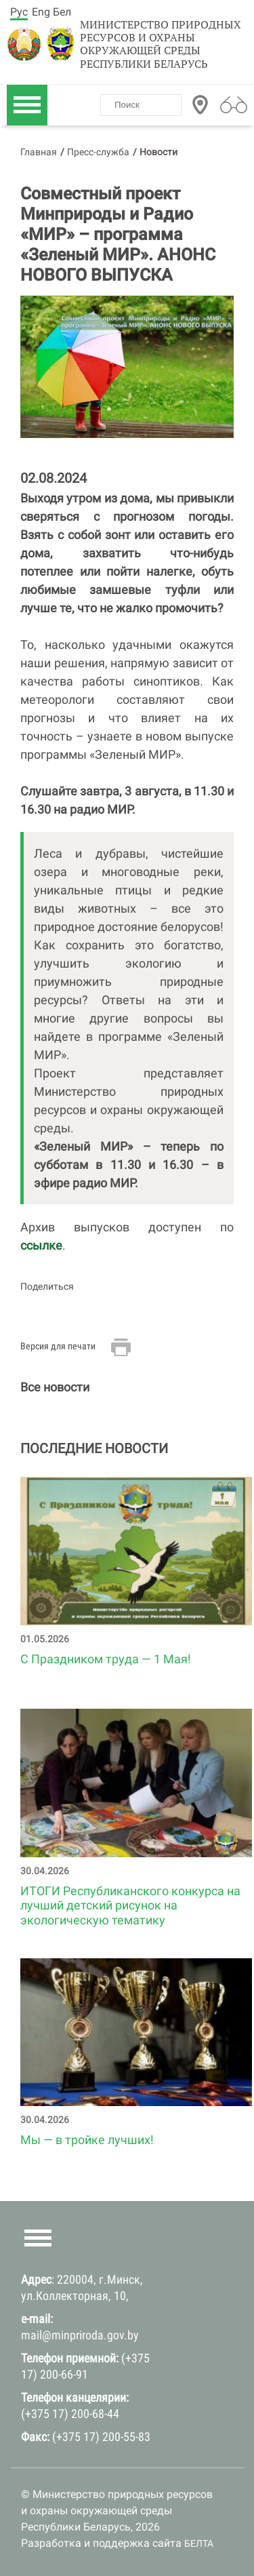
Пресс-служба (98, 151)
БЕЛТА (198, 2543)
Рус (19, 11)
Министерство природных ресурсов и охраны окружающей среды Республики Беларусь (160, 44)
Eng (41, 11)
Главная (38, 151)
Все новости (54, 1387)
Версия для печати (58, 1346)
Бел (62, 11)
